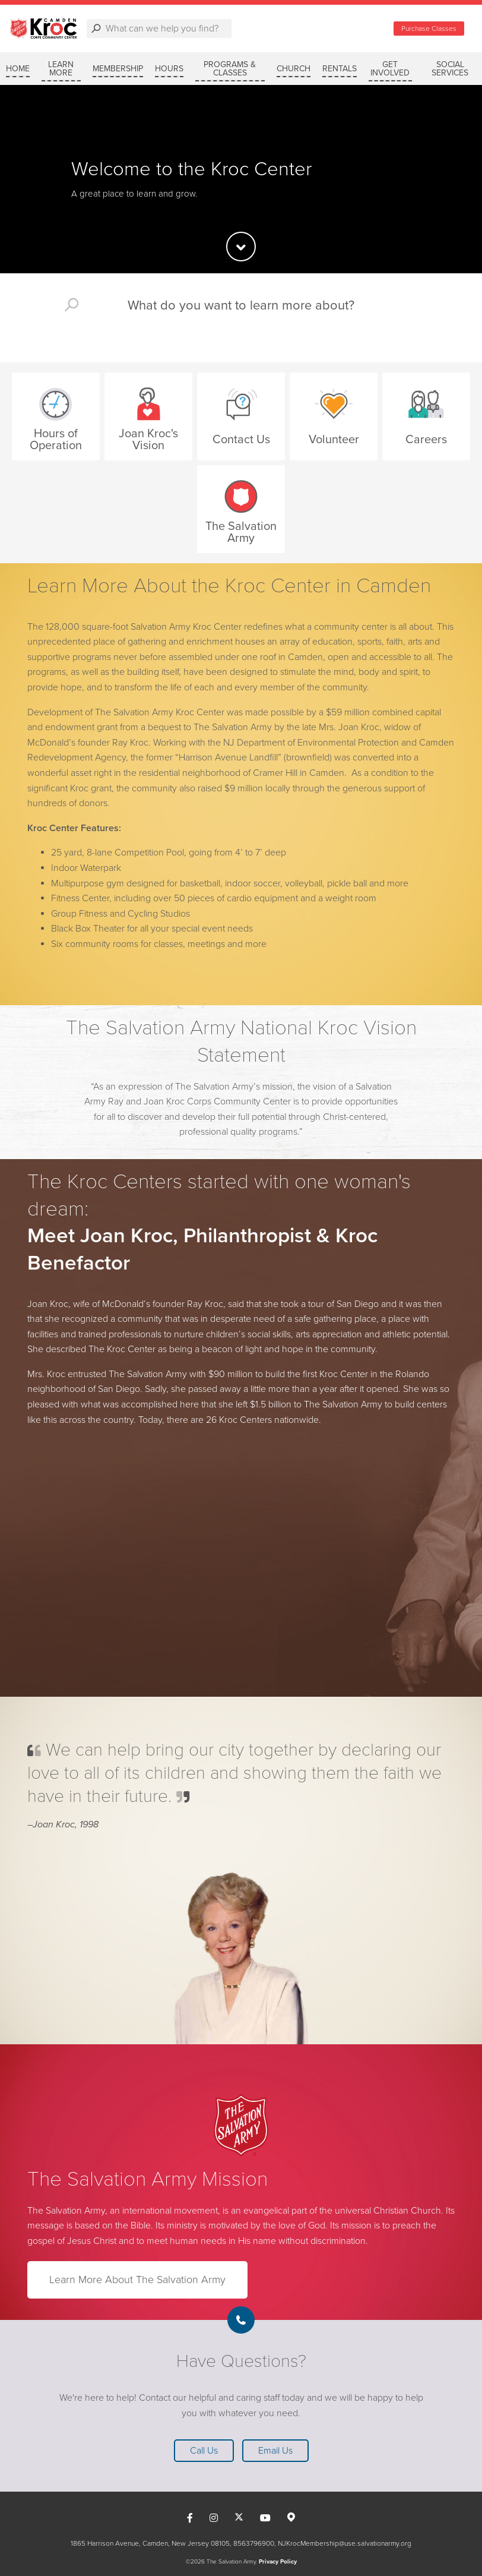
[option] (241, 179)
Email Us (275, 2451)
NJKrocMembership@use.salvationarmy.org (344, 2543)
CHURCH (293, 69)
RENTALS (339, 69)
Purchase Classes (428, 28)
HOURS (169, 69)
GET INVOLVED (390, 68)
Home (18, 69)
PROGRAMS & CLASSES (230, 68)
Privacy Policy (278, 2561)
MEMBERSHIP (118, 69)
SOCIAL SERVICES (450, 68)
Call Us (204, 2451)
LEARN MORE (61, 68)
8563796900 (253, 2543)
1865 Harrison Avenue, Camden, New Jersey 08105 (150, 2543)
